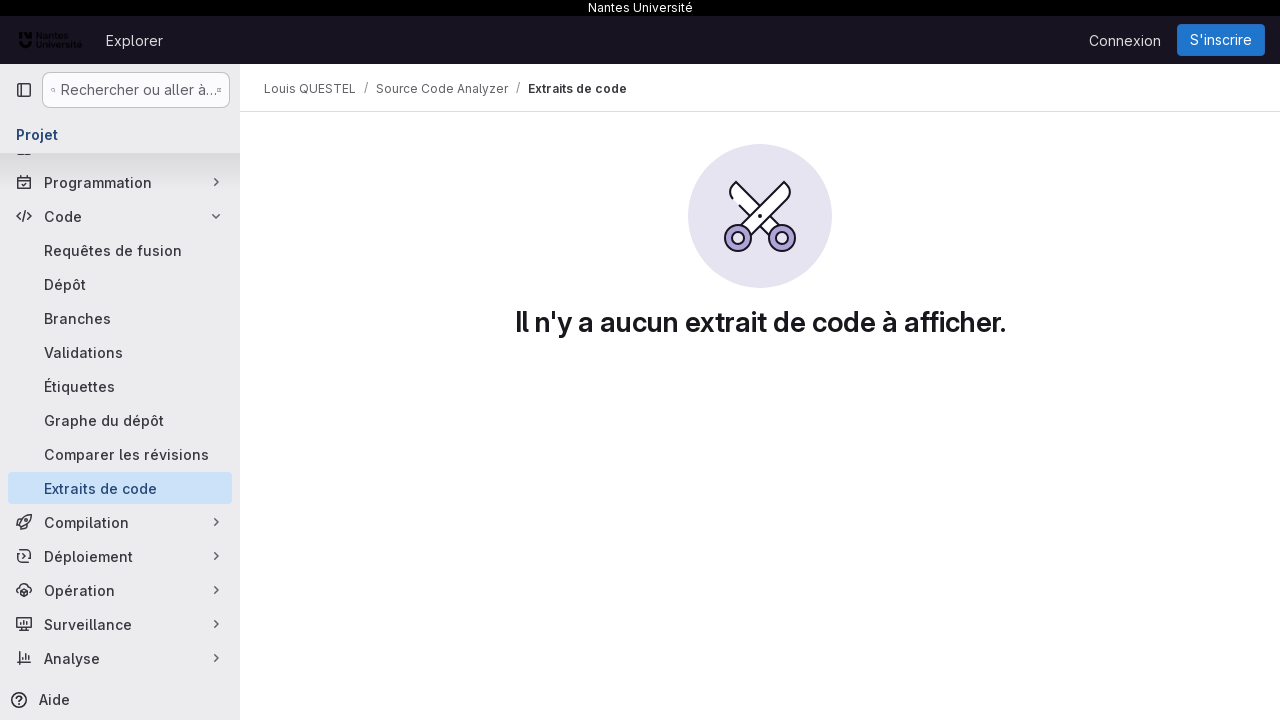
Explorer (134, 40)
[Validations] (120, 352)
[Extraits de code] (120, 488)
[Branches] (120, 318)
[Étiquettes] (120, 386)
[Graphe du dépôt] (120, 420)
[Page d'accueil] (50, 40)
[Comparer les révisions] (120, 454)
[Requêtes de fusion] (120, 250)
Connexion (1125, 40)
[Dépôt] (120, 284)
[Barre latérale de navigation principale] (24, 90)
